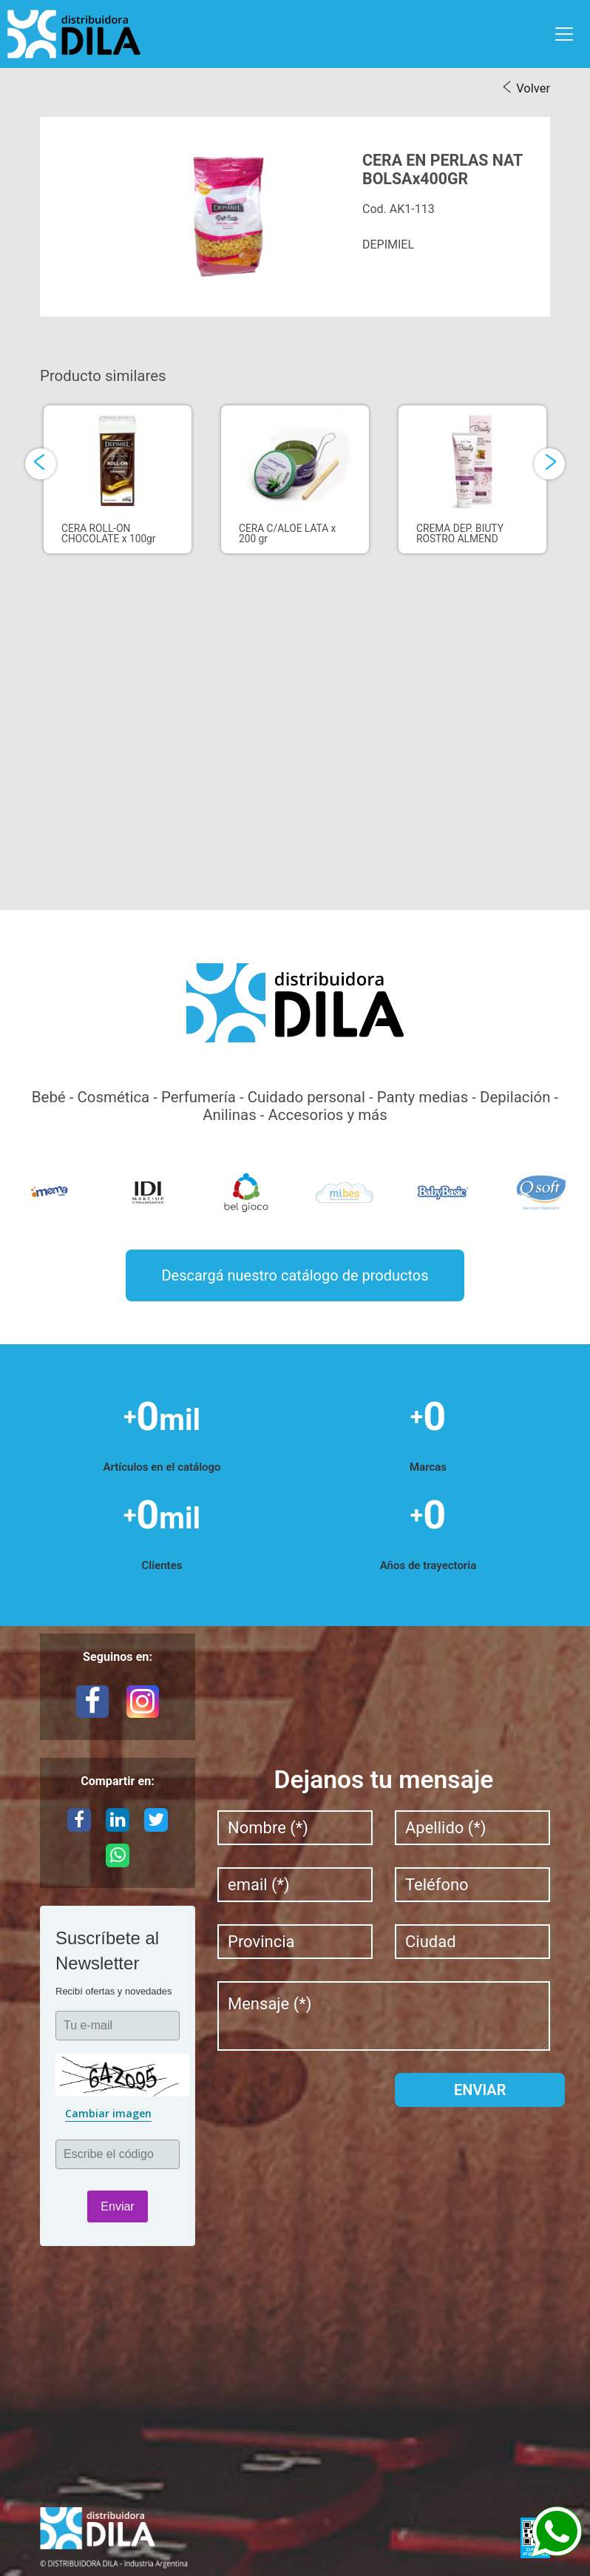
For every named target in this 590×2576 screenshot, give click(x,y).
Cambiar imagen (108, 2113)
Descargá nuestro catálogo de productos (294, 1275)
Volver (533, 88)
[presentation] (40, 463)
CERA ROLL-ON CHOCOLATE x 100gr (108, 531)
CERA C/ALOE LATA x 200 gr (287, 531)
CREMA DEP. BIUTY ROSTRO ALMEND (459, 531)
